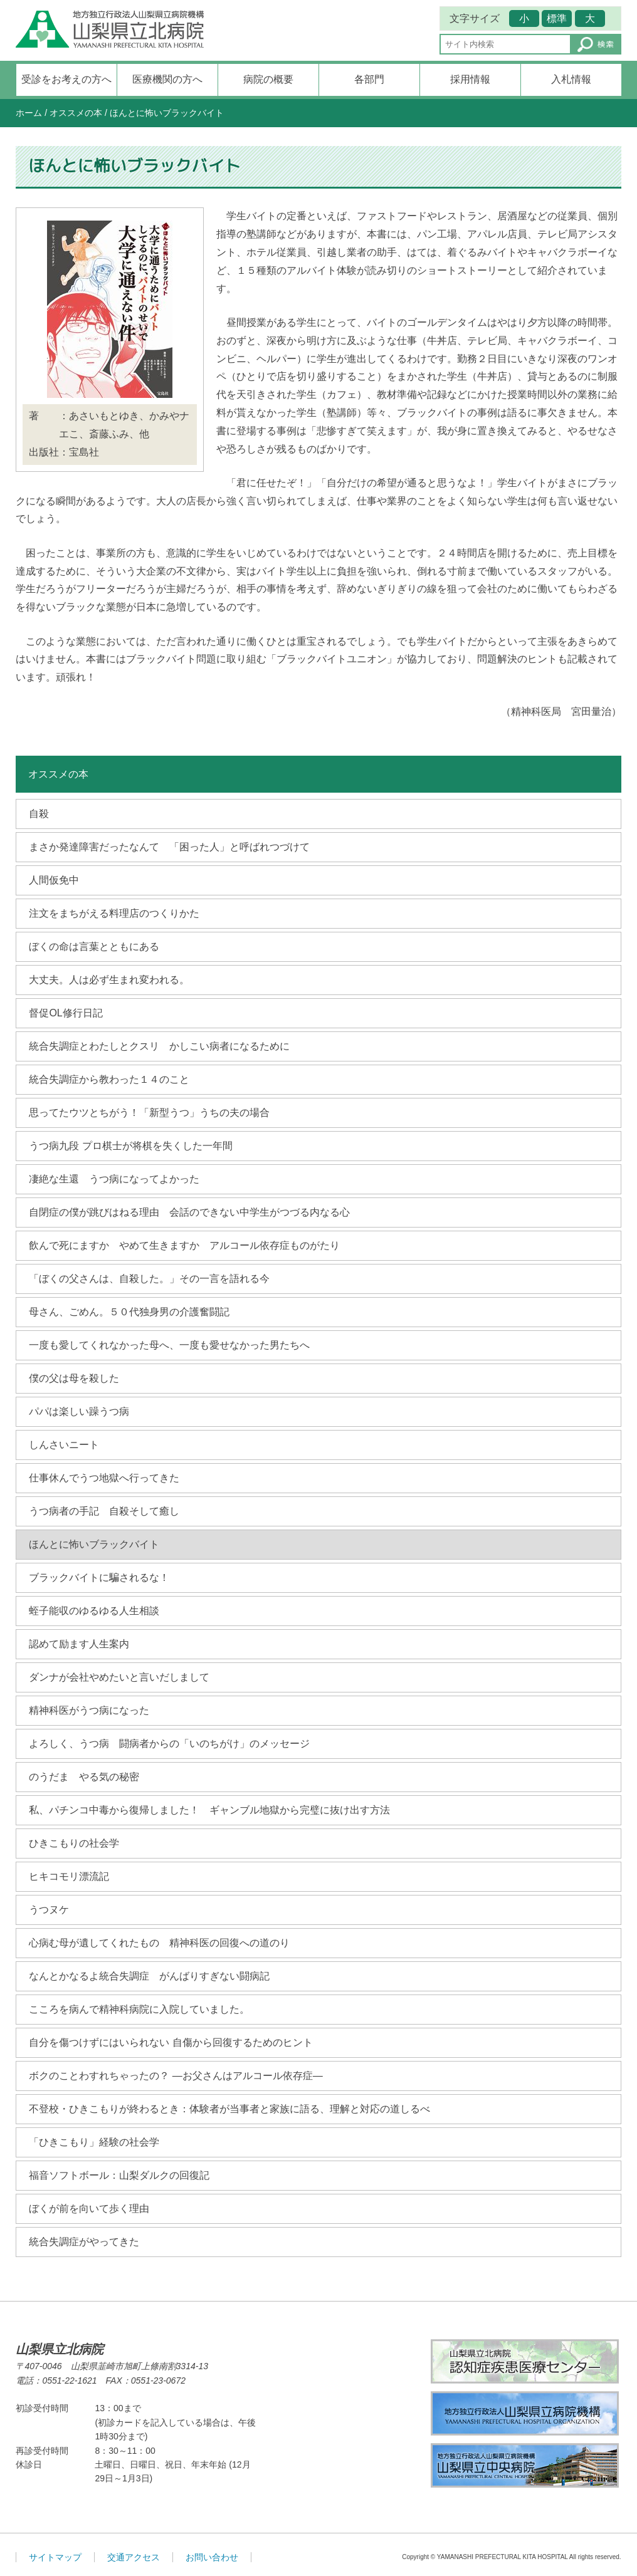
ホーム (29, 113)
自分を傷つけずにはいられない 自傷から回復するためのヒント (170, 2042)
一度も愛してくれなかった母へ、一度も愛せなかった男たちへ (169, 1345)
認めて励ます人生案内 (79, 1644)
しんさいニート (64, 1444)
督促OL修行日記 (65, 1013)
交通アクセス (133, 2557)
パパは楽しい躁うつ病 (79, 1411)
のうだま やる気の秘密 (84, 1776)
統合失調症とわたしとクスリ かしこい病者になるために (159, 1046)
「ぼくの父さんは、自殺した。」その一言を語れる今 (149, 1278)
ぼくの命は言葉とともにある (94, 946)
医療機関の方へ (167, 79)
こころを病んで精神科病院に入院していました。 (139, 2009)
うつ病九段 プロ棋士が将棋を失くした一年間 (130, 1145)
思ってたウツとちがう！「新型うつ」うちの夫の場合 (149, 1112)
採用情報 (470, 79)
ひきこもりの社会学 (74, 1843)
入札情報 (571, 79)
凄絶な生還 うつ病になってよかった (114, 1179)
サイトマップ (55, 2557)
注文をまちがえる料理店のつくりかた (114, 913)
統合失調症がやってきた (84, 2241)
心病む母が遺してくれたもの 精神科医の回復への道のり (159, 1942)
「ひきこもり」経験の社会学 (94, 2142)
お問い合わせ (212, 2557)
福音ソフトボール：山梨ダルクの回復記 (119, 2175)
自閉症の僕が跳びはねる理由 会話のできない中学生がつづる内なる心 (189, 1212)
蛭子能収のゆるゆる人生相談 (94, 1610)
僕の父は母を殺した (74, 1378)
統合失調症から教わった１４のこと (109, 1079)
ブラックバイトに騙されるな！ (99, 1577)
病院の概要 (268, 79)
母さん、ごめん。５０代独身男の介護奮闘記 (129, 1311)
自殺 (39, 813)
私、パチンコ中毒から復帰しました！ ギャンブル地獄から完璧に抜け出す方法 (209, 1810)
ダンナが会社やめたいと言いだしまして (119, 1677)
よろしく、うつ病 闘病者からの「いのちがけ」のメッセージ (169, 1743)
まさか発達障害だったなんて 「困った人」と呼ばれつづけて (169, 847)
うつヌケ (49, 1909)
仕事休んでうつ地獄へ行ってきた (104, 1478)
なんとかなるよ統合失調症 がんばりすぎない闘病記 (149, 1976)
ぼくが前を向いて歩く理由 (89, 2208)
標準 (557, 18)
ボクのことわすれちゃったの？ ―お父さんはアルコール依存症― (175, 2075)
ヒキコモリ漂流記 (69, 1876)
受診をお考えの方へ (66, 79)
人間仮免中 (54, 880)
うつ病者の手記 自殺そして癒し (104, 1511)
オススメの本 (76, 113)
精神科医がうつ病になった (89, 1710)
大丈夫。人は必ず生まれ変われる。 (109, 979)
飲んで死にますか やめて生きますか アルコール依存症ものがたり (184, 1245)
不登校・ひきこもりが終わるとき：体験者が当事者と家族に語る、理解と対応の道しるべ (229, 2109)
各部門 (369, 79)
